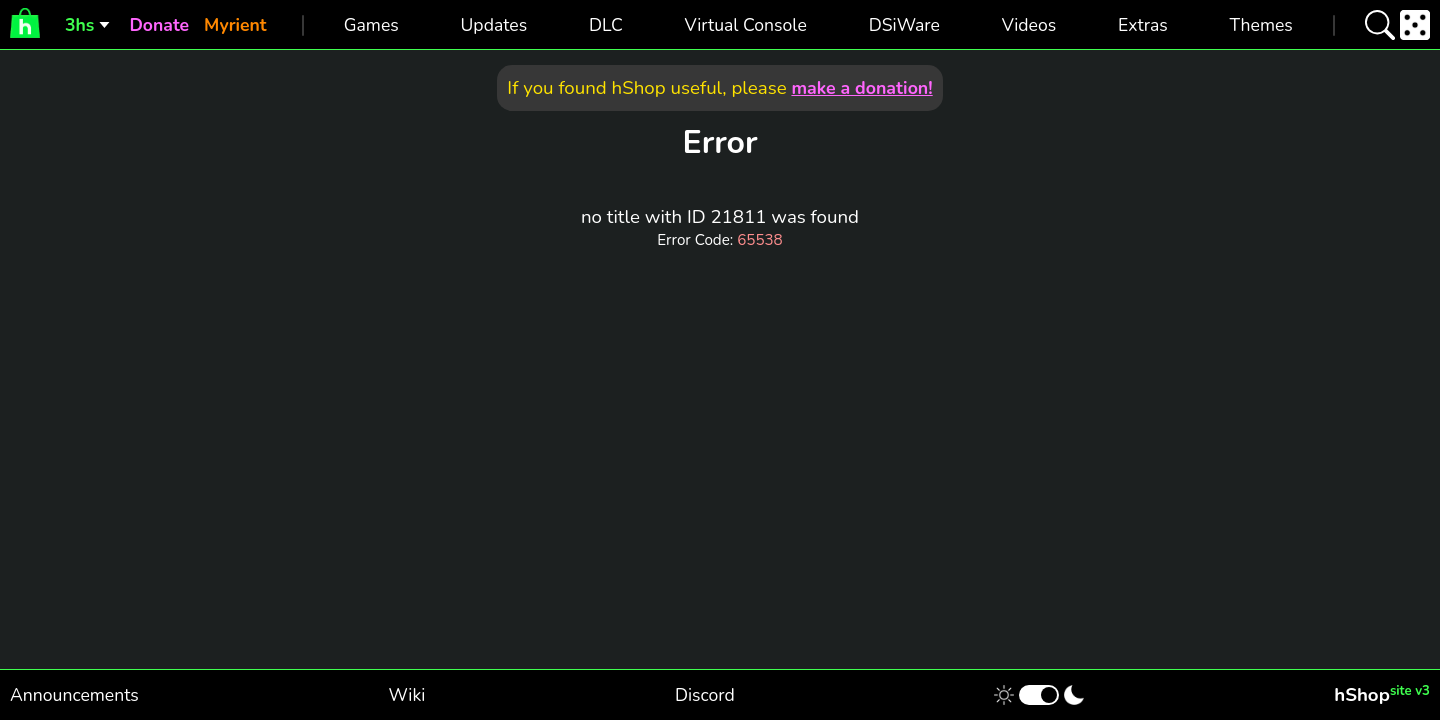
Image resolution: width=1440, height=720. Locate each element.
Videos (1029, 25)
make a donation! (861, 88)
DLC (606, 25)
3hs (79, 25)
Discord (705, 695)
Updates (494, 25)
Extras (1143, 25)
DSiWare (904, 25)
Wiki (407, 695)
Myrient (235, 25)
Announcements (74, 695)
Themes (1261, 25)
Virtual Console (746, 25)
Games (371, 25)
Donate (159, 25)
